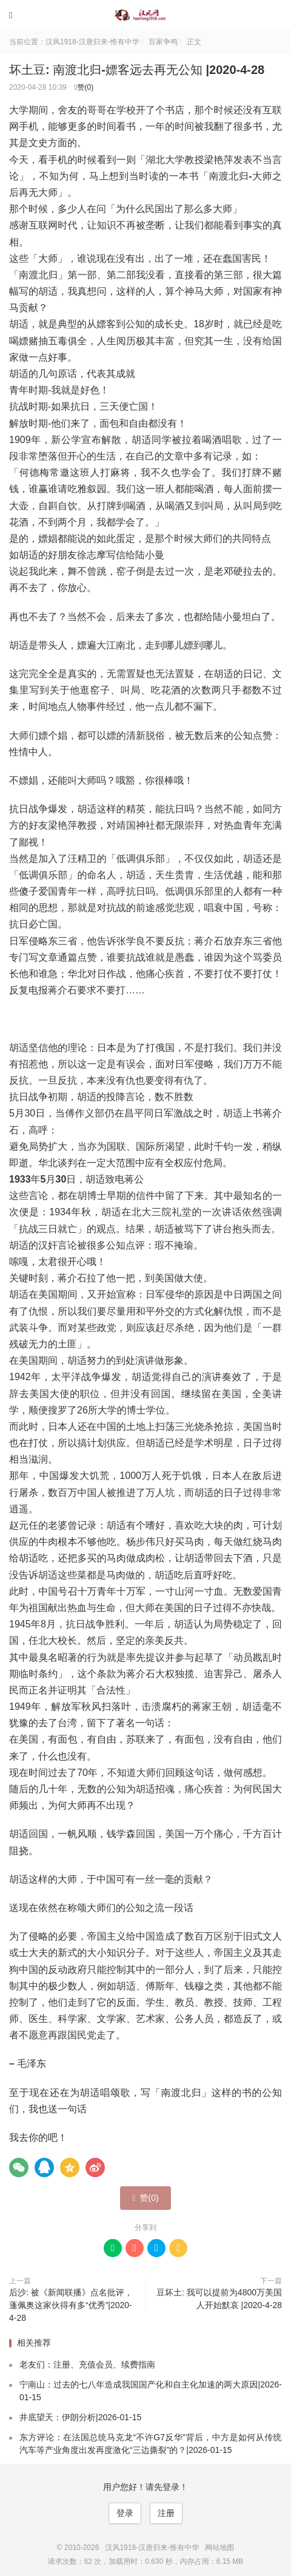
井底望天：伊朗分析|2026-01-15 (80, 2417)
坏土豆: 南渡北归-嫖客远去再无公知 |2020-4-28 (136, 69)
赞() (84, 87)
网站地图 (219, 2547)
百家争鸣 (163, 42)
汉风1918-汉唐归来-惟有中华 (145, 15)
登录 (124, 2513)
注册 (166, 2513)
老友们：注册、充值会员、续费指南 (87, 2364)
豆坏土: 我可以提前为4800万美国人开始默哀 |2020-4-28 (219, 2298)
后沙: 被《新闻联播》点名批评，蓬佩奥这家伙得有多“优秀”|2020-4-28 (71, 2305)
